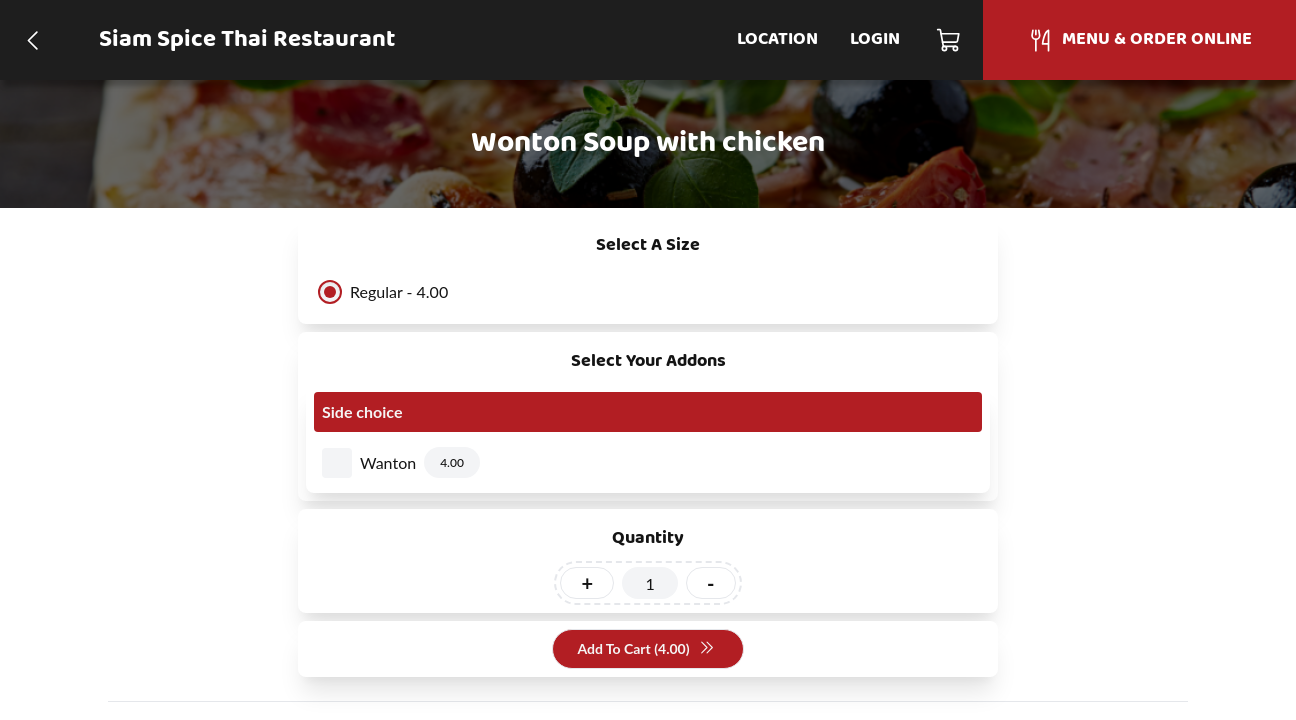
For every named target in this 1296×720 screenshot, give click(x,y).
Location (777, 39)
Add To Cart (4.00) (645, 649)
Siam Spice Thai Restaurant (247, 40)
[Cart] (949, 40)
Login (875, 39)
